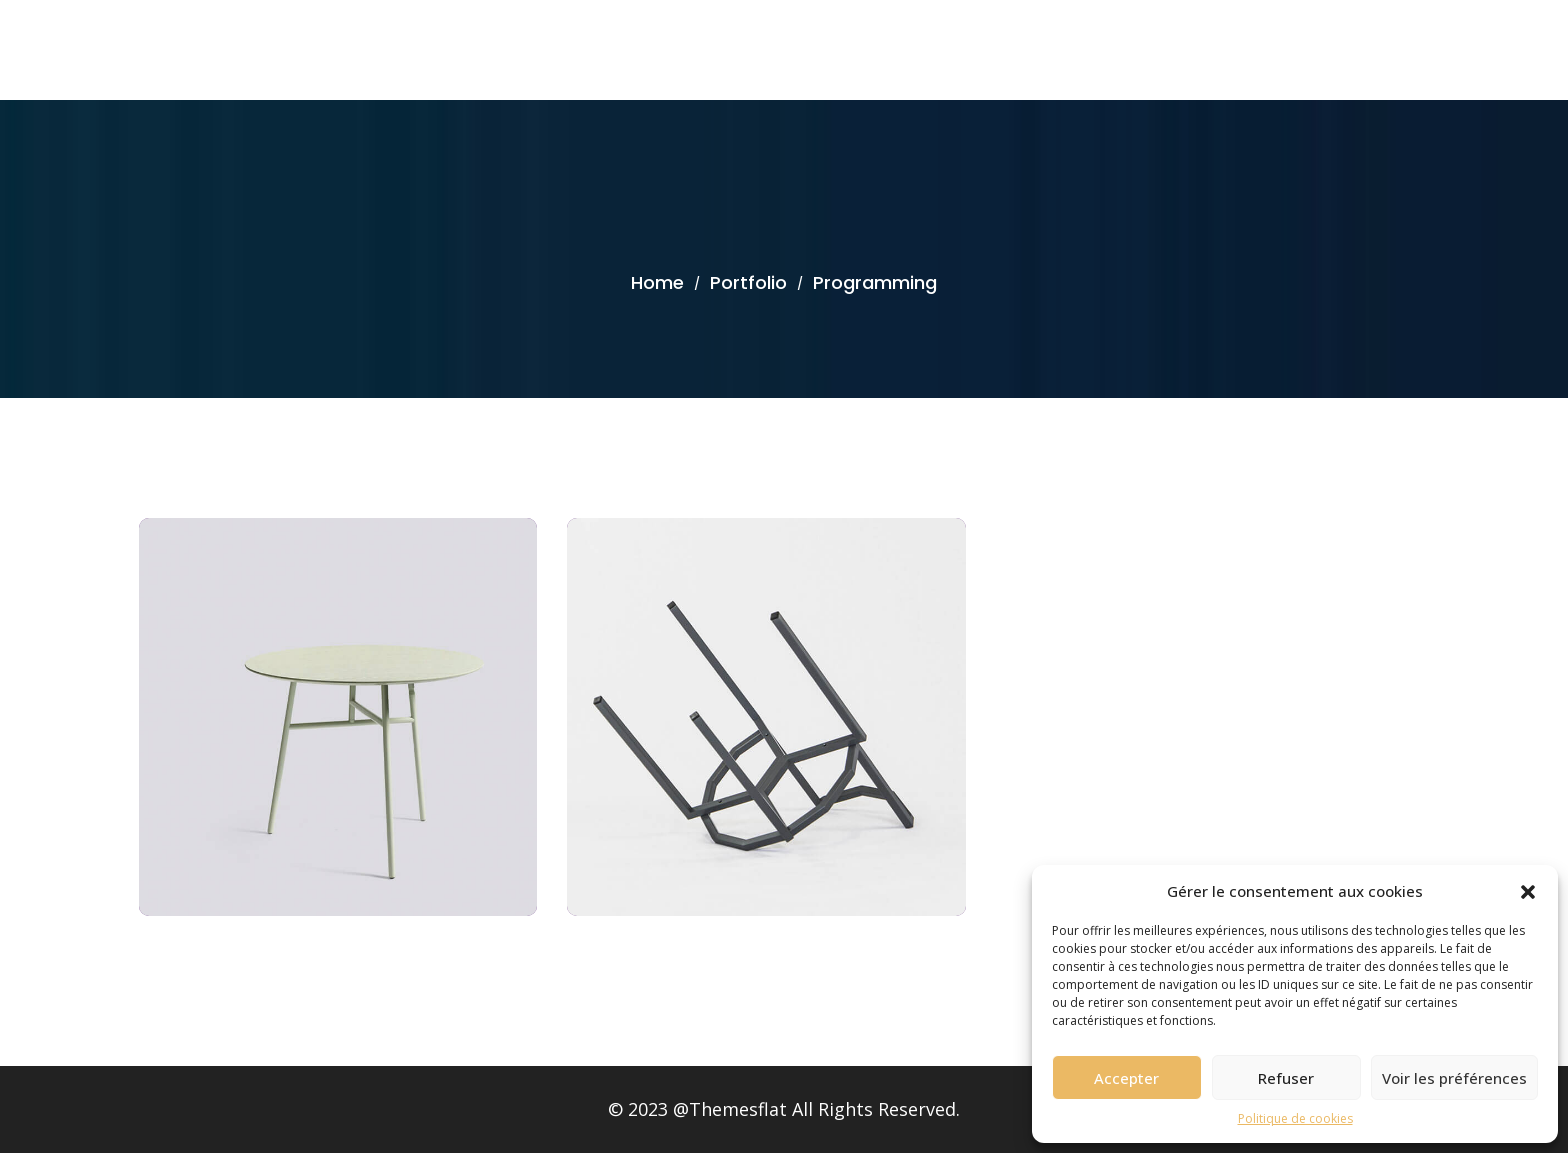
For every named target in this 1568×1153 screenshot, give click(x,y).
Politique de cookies (1295, 1118)
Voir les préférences (1454, 1078)
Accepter (1126, 1078)
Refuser (1286, 1078)
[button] (1528, 891)
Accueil (1404, 49)
